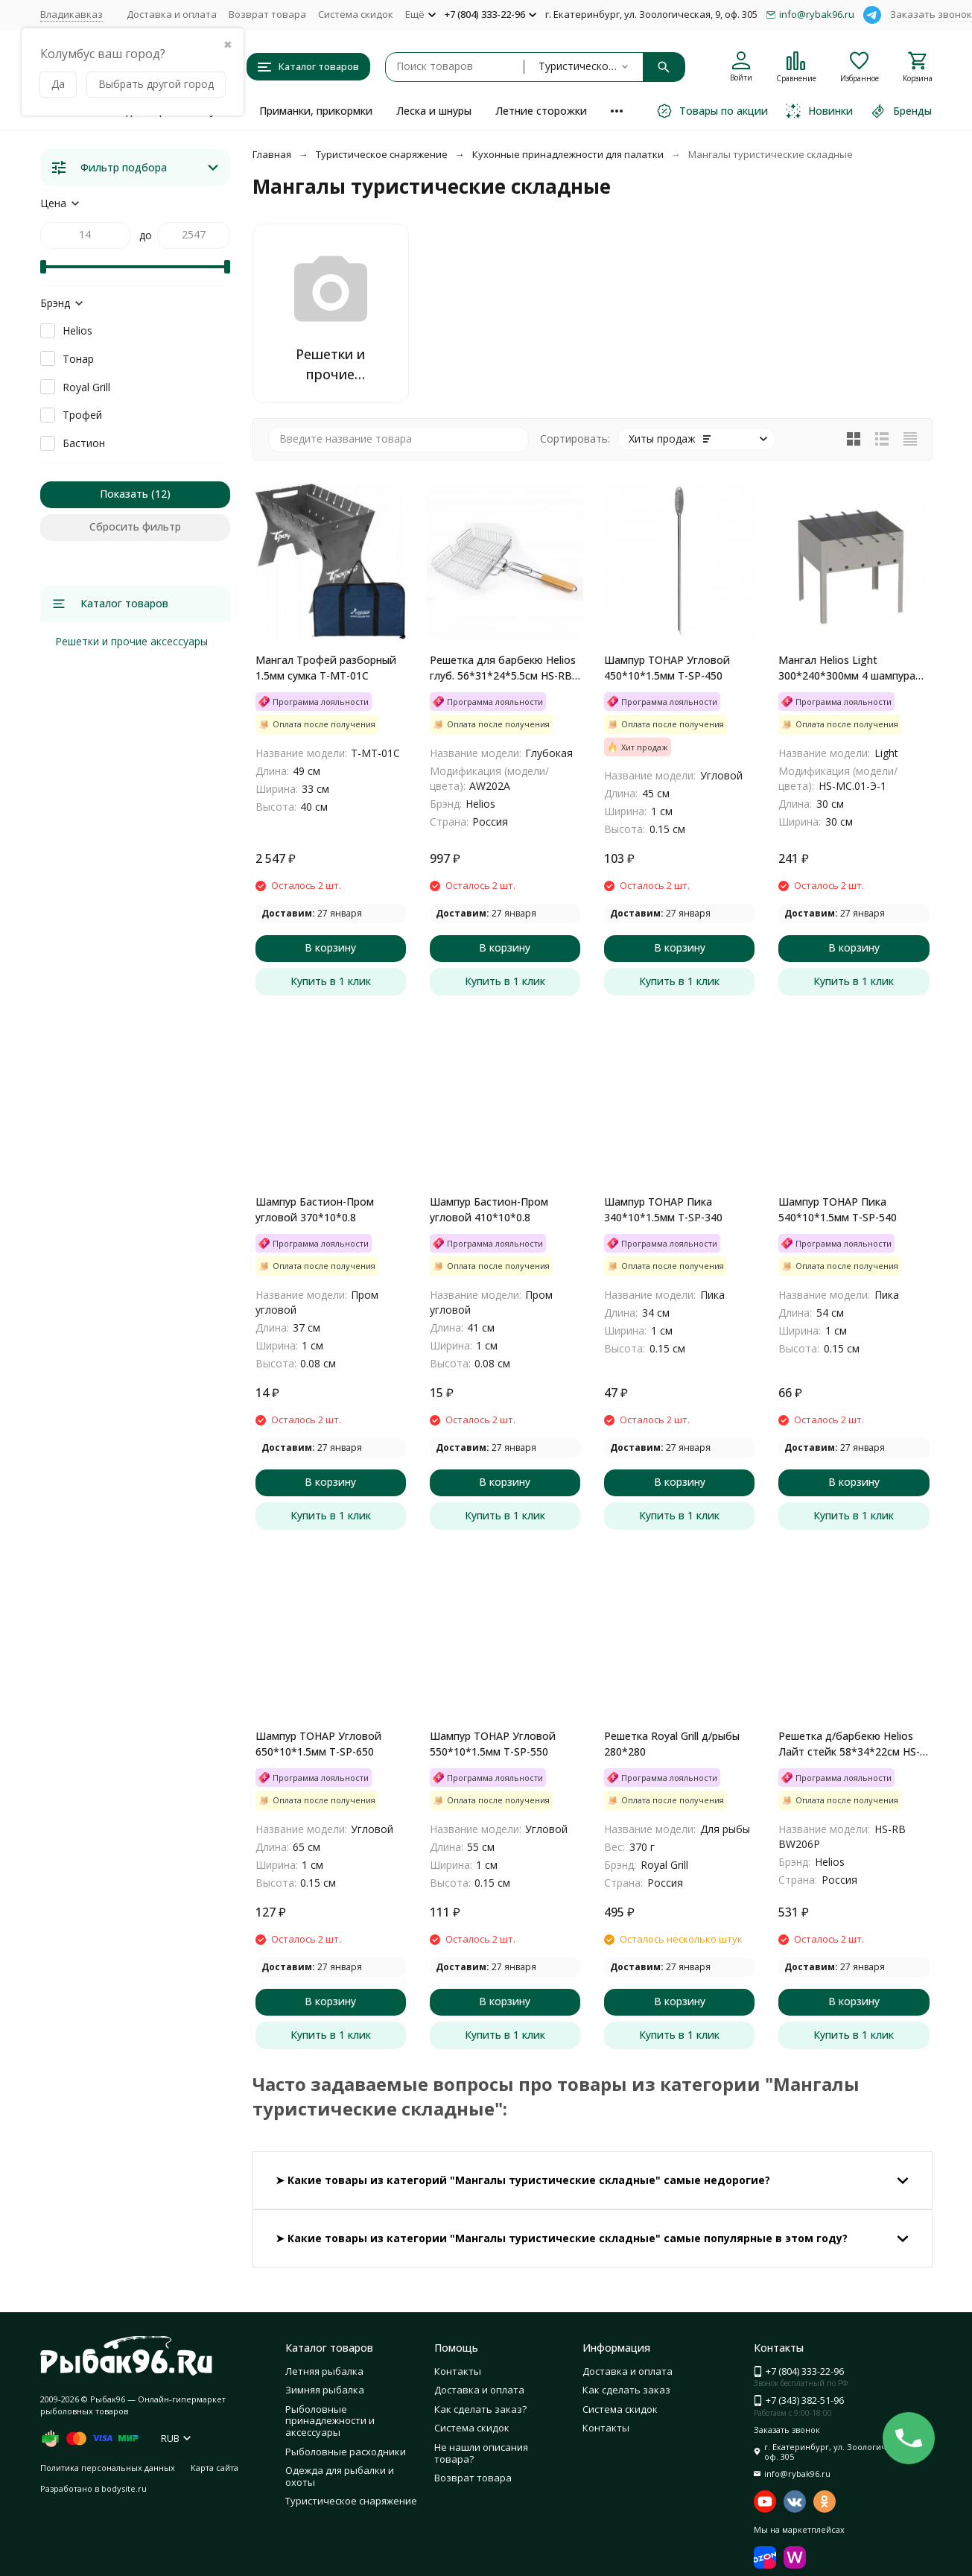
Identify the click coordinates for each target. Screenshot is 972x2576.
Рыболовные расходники (345, 2451)
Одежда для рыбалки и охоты (339, 2476)
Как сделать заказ (626, 2389)
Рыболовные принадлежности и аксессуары (330, 2420)
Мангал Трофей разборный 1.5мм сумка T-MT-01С (325, 668)
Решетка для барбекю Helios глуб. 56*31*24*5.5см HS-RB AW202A (503, 668)
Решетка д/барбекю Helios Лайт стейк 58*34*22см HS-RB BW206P (849, 1744)
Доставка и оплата (172, 14)
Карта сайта (214, 2467)
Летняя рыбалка (324, 2371)
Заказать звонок (931, 14)
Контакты (457, 2371)
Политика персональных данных (107, 2467)
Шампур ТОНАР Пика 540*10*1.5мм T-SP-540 (837, 1209)
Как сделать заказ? (480, 2409)
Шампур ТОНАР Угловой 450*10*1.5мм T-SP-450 (667, 668)
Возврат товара (267, 14)
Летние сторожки (541, 111)
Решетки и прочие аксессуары (131, 641)
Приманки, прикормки (315, 111)
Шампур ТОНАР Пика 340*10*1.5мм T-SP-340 (663, 1209)
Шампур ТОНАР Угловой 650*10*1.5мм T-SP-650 (318, 1744)
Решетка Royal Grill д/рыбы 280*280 (672, 1744)
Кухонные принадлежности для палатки (568, 154)
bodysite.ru (124, 2488)
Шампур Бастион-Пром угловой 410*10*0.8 (489, 1209)
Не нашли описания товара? (481, 2453)
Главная (271, 154)
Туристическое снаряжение (382, 154)
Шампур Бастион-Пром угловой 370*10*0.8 (314, 1209)
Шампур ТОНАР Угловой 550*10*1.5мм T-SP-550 (493, 1744)
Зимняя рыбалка (324, 2389)
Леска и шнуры (433, 111)
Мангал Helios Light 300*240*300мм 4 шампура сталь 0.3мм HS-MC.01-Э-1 (846, 668)
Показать (124, 494)
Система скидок (355, 14)
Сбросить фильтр (135, 526)
